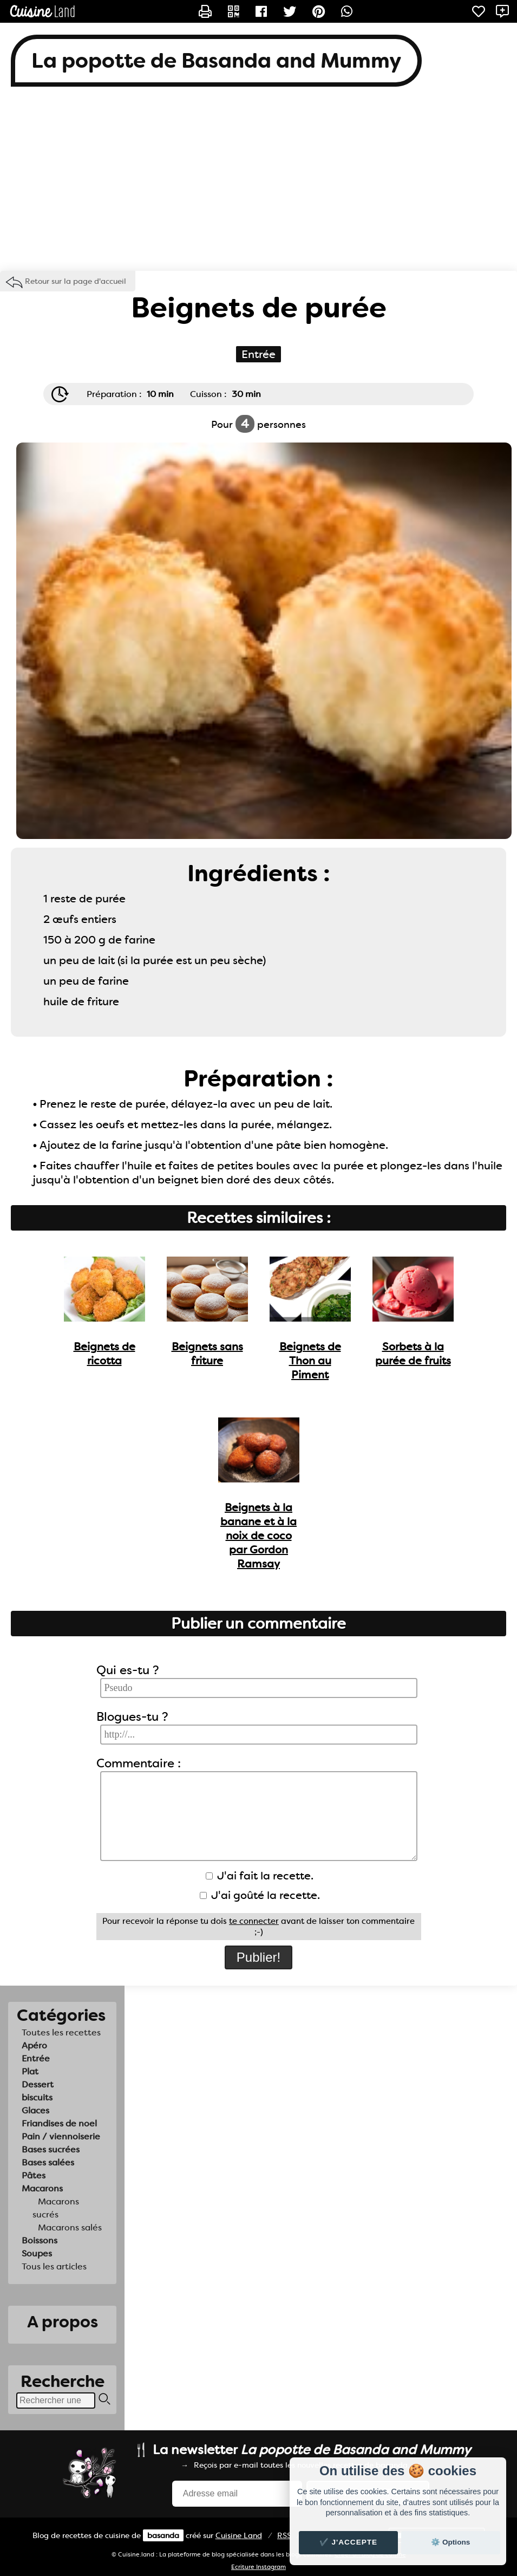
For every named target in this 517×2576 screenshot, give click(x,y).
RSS (284, 2535)
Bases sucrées (51, 2149)
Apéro (34, 2045)
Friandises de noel (59, 2123)
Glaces (35, 2110)
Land (238, 2535)
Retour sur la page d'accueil (75, 281)
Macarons (42, 2188)
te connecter (254, 1921)
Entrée (36, 2058)
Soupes (37, 2253)
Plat (30, 2071)
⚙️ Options (450, 2542)
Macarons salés (70, 2227)
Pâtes (33, 2175)
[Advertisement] (258, 184)
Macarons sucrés (55, 2208)
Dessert (38, 2084)
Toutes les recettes (61, 2032)
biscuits (37, 2097)
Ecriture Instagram (258, 2567)
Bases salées (48, 2162)
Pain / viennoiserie (61, 2136)
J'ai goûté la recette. (260, 1895)
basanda (163, 2535)
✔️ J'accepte (348, 2542)
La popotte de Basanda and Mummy (216, 60)
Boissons (39, 2240)
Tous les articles (54, 2266)
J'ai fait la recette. (259, 1876)
